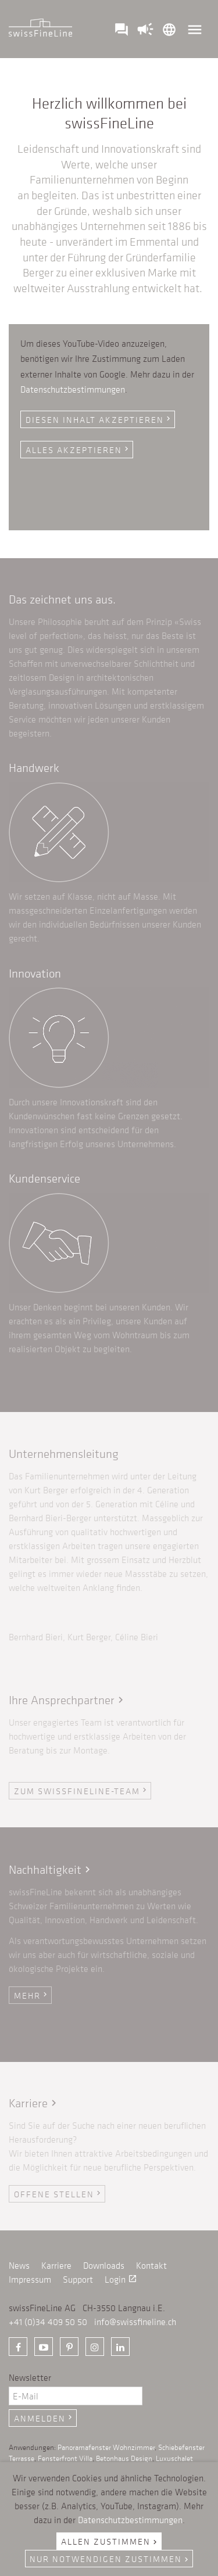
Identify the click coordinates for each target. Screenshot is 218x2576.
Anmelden (44, 2418)
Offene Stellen (58, 2194)
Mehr (31, 1995)
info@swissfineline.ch (135, 2321)
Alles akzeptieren (78, 449)
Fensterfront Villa (65, 2458)
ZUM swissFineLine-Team (81, 1791)
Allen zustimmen (110, 2541)
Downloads (103, 2265)
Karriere (34, 2103)
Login (121, 2279)
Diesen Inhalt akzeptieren (99, 419)
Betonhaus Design (124, 2458)
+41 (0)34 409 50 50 (48, 2321)
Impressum (30, 2279)
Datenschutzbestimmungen (72, 389)
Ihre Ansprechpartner (68, 1700)
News (19, 2265)
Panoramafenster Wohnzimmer (106, 2447)
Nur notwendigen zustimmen (110, 2558)
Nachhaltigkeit (51, 1869)
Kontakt (151, 2265)
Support (78, 2279)
